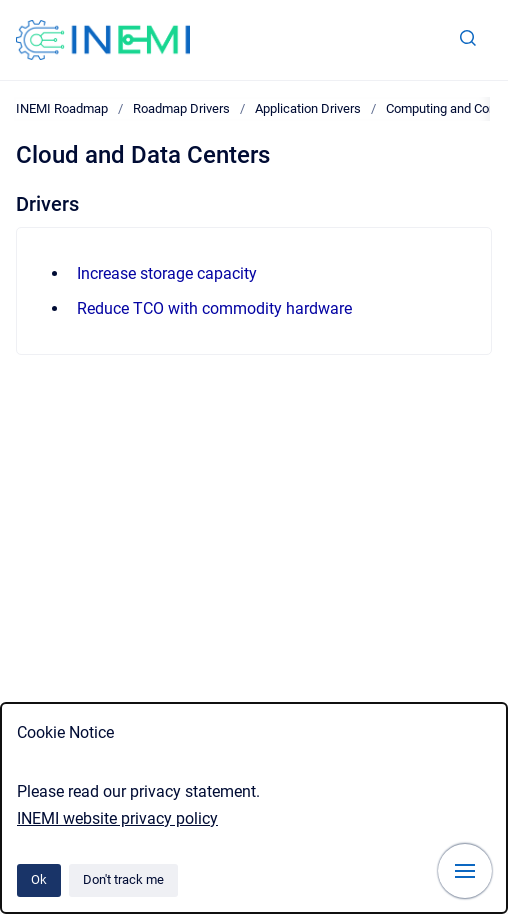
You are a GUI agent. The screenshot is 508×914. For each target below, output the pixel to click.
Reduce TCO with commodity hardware (214, 308)
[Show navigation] (465, 871)
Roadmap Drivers (181, 108)
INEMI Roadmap (62, 108)
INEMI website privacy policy (117, 818)
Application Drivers (308, 108)
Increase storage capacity (167, 273)
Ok (39, 879)
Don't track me (123, 879)
